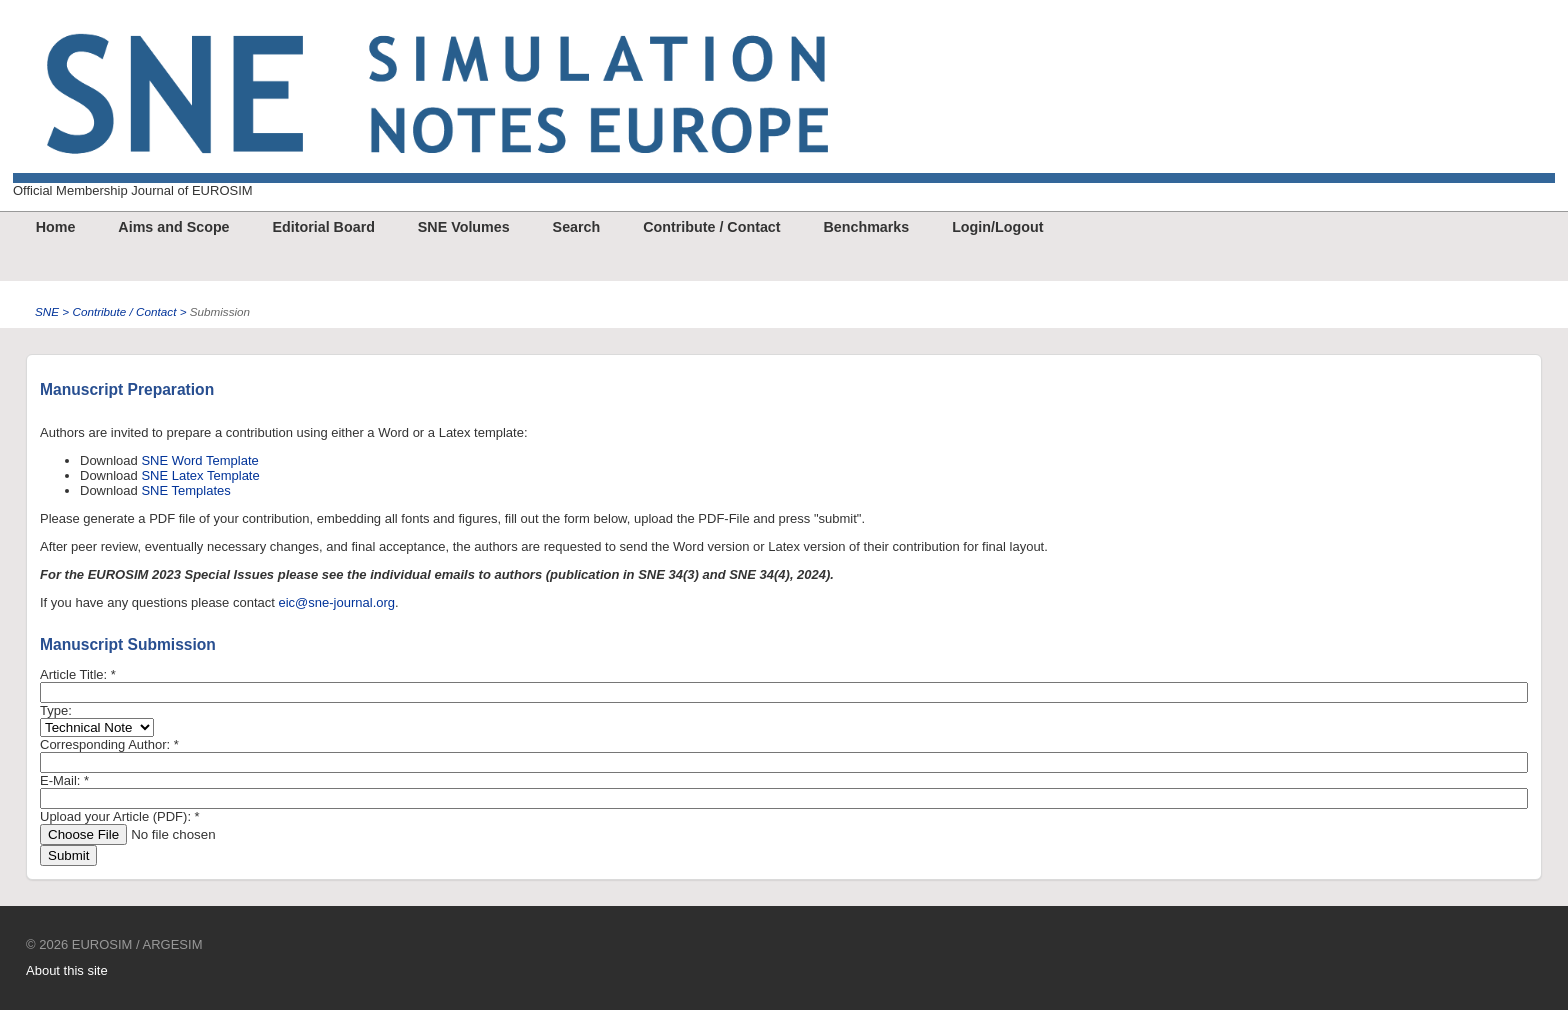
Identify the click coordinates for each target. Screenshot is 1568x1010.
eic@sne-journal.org (337, 602)
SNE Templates (185, 490)
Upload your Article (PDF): (120, 816)
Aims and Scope (173, 227)
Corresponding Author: (109, 744)
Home (56, 227)
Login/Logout (997, 227)
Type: (56, 710)
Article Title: (78, 674)
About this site (67, 970)
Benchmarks (866, 227)
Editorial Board (323, 227)
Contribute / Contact (711, 227)
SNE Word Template (199, 460)
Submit (68, 855)
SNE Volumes (464, 227)
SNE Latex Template (200, 475)
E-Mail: (64, 780)
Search (577, 227)
